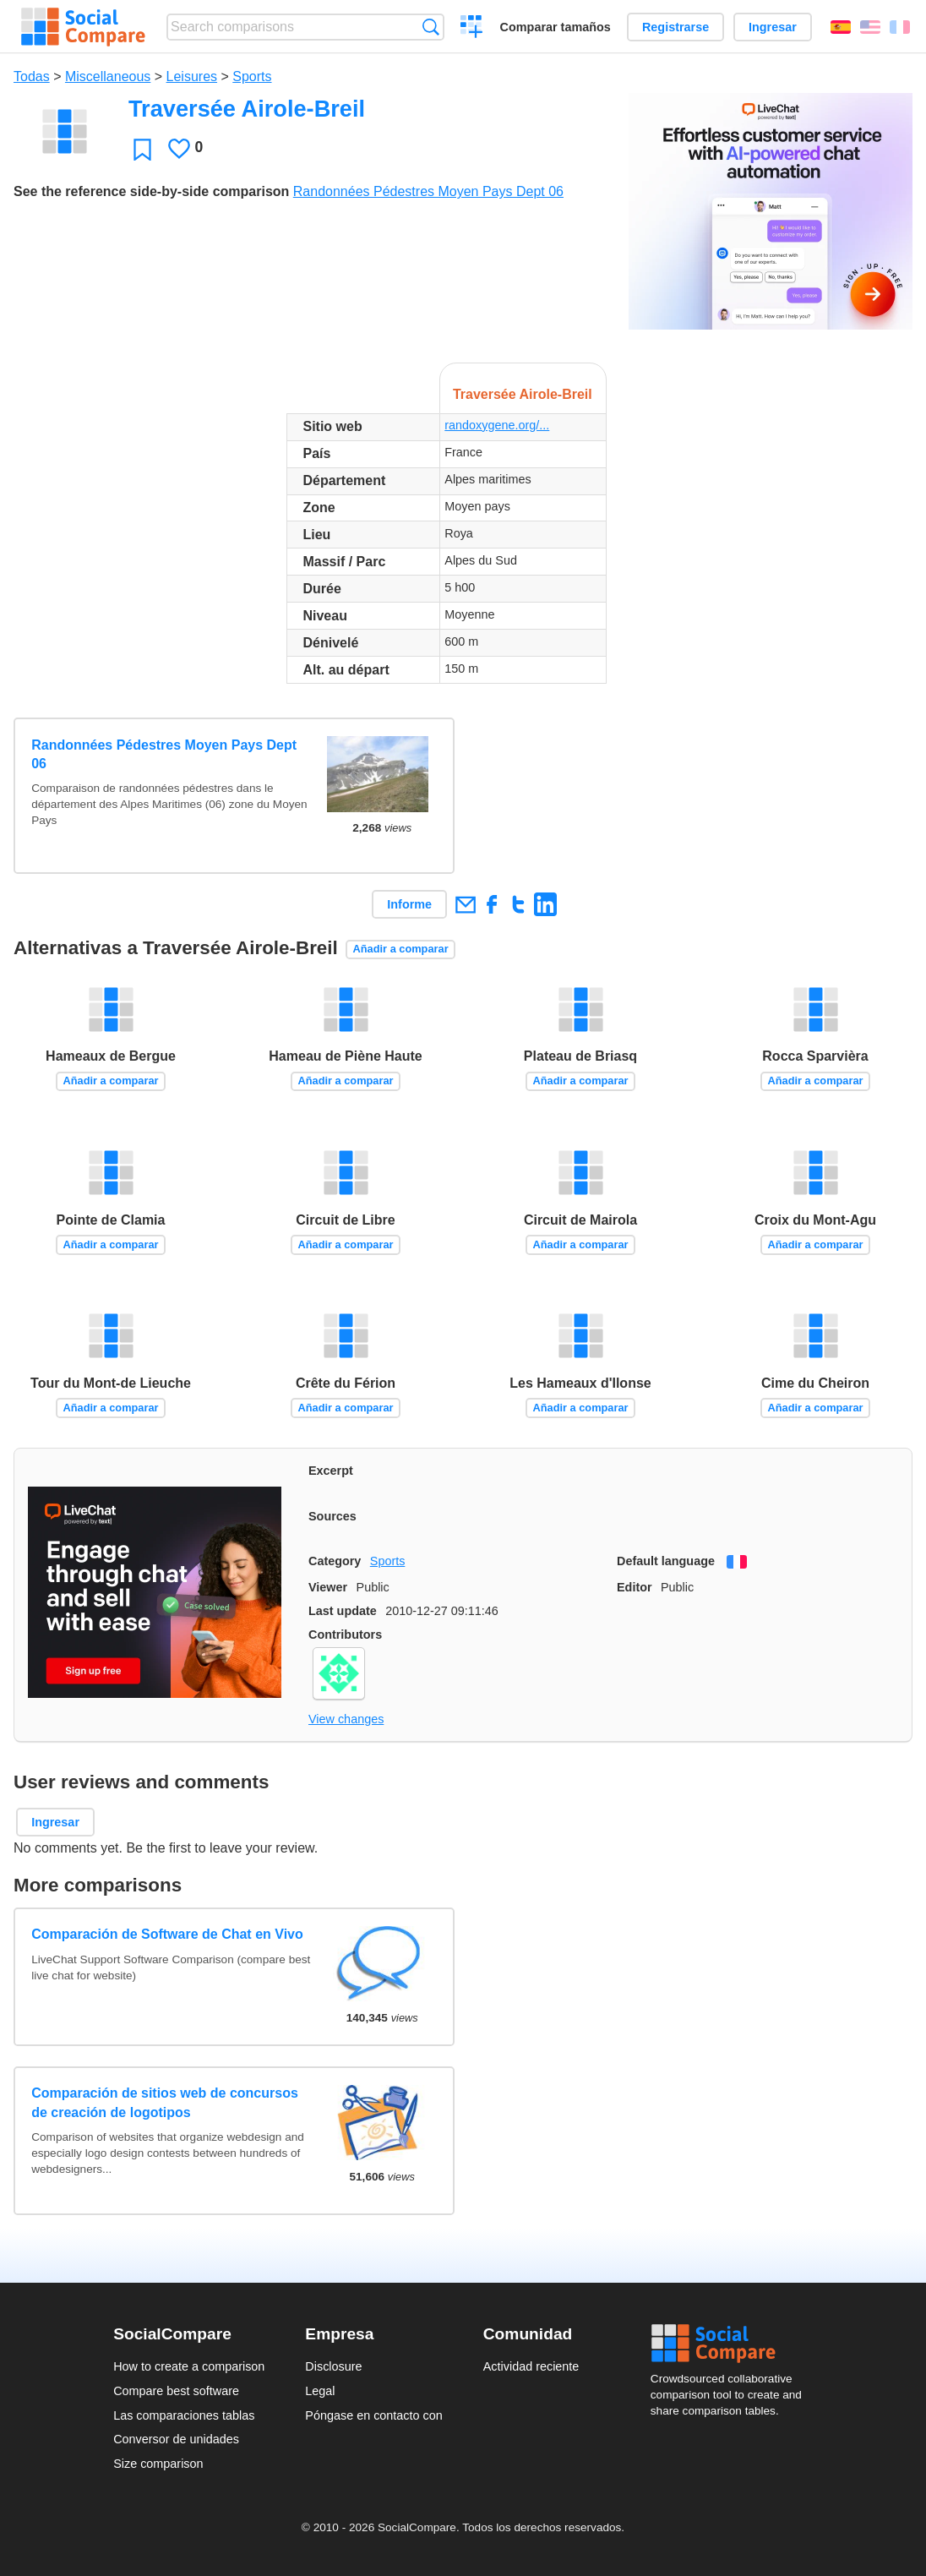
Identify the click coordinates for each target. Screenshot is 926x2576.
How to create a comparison (188, 2366)
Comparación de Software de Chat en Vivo (167, 1934)
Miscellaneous (107, 76)
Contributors (345, 1634)
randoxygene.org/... (496, 425)
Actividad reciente (531, 2366)
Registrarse (675, 27)
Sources (332, 1516)
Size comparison (158, 2463)
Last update (342, 1611)
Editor (634, 1587)
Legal (320, 2391)
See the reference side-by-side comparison (151, 191)
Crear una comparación (471, 28)
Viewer (327, 1587)
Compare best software (176, 2391)
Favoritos (142, 149)
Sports (251, 76)
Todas (32, 76)
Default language (666, 1561)
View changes (346, 1719)
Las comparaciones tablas (183, 2415)
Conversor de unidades (176, 2439)
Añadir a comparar (401, 948)
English (870, 27)
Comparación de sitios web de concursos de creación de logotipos (164, 2102)
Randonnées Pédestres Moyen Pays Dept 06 (428, 191)
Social (732, 2343)
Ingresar (773, 27)
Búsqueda (430, 27)
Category (334, 1561)
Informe (409, 904)
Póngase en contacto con (373, 2415)
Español (841, 27)
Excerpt (330, 1470)
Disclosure (333, 2366)
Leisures (191, 76)
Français (900, 27)
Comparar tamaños (555, 27)
